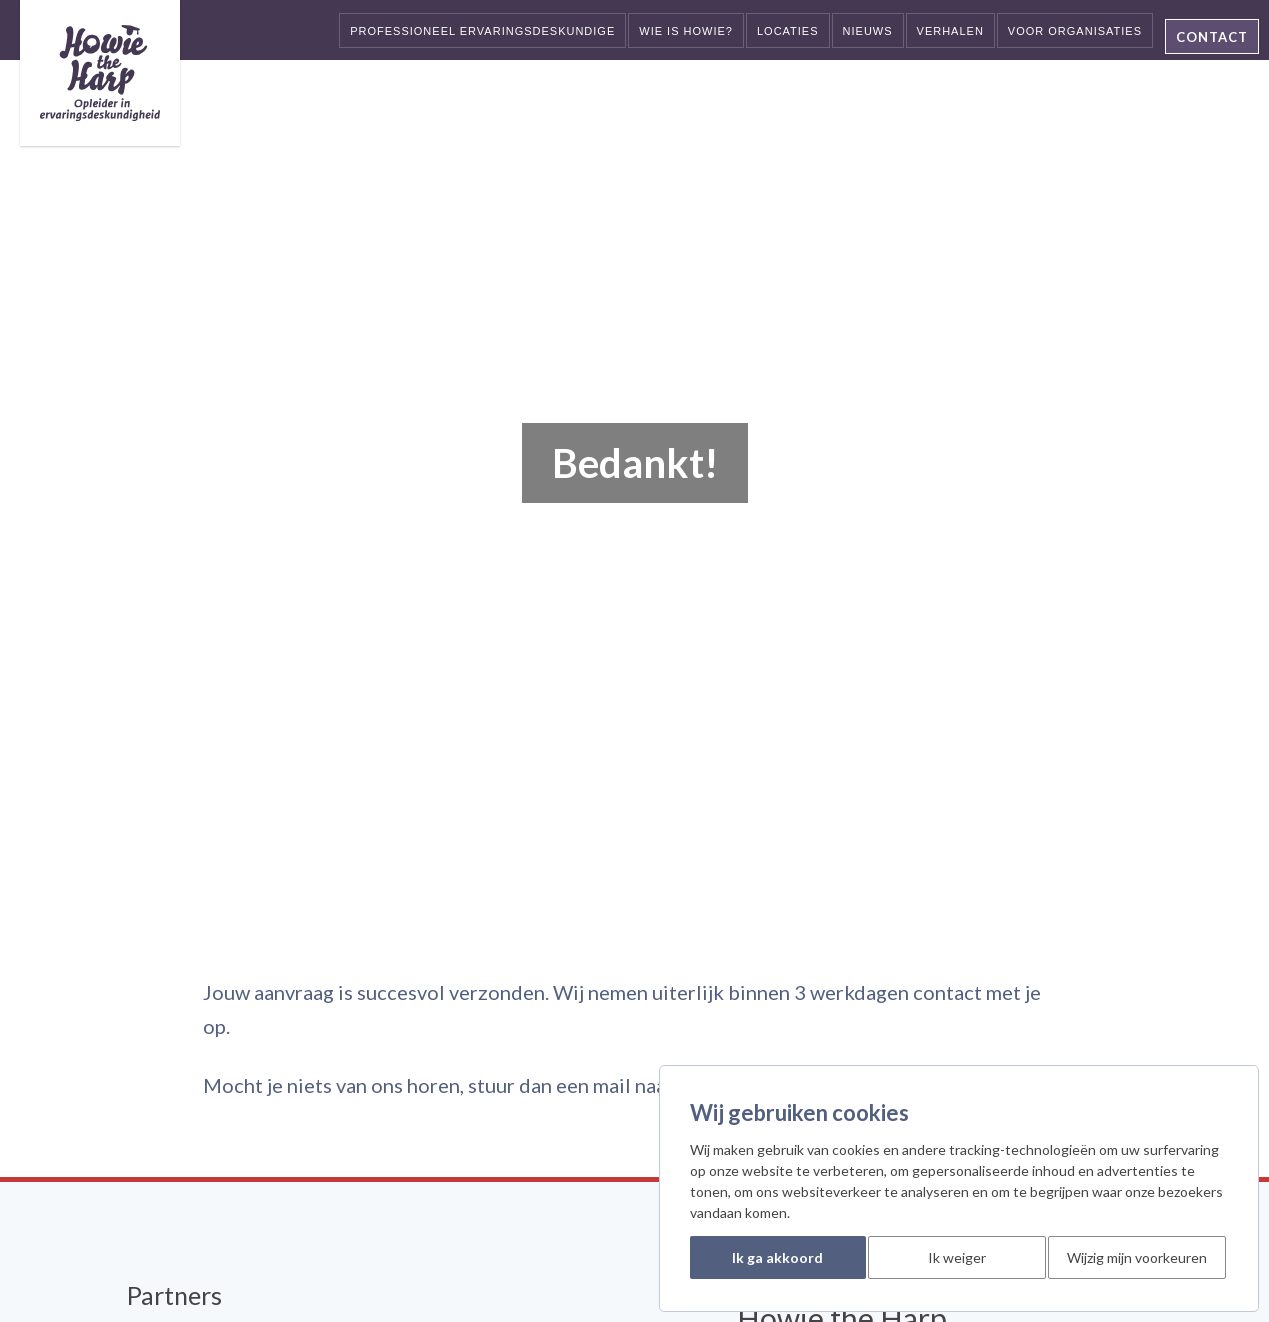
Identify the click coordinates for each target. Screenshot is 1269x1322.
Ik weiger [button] (957, 1257)
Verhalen (950, 31)
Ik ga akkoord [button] (777, 1257)
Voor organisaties (1075, 31)
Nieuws (868, 31)
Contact (1212, 37)
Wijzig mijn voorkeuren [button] (1137, 1257)
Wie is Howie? (686, 31)
